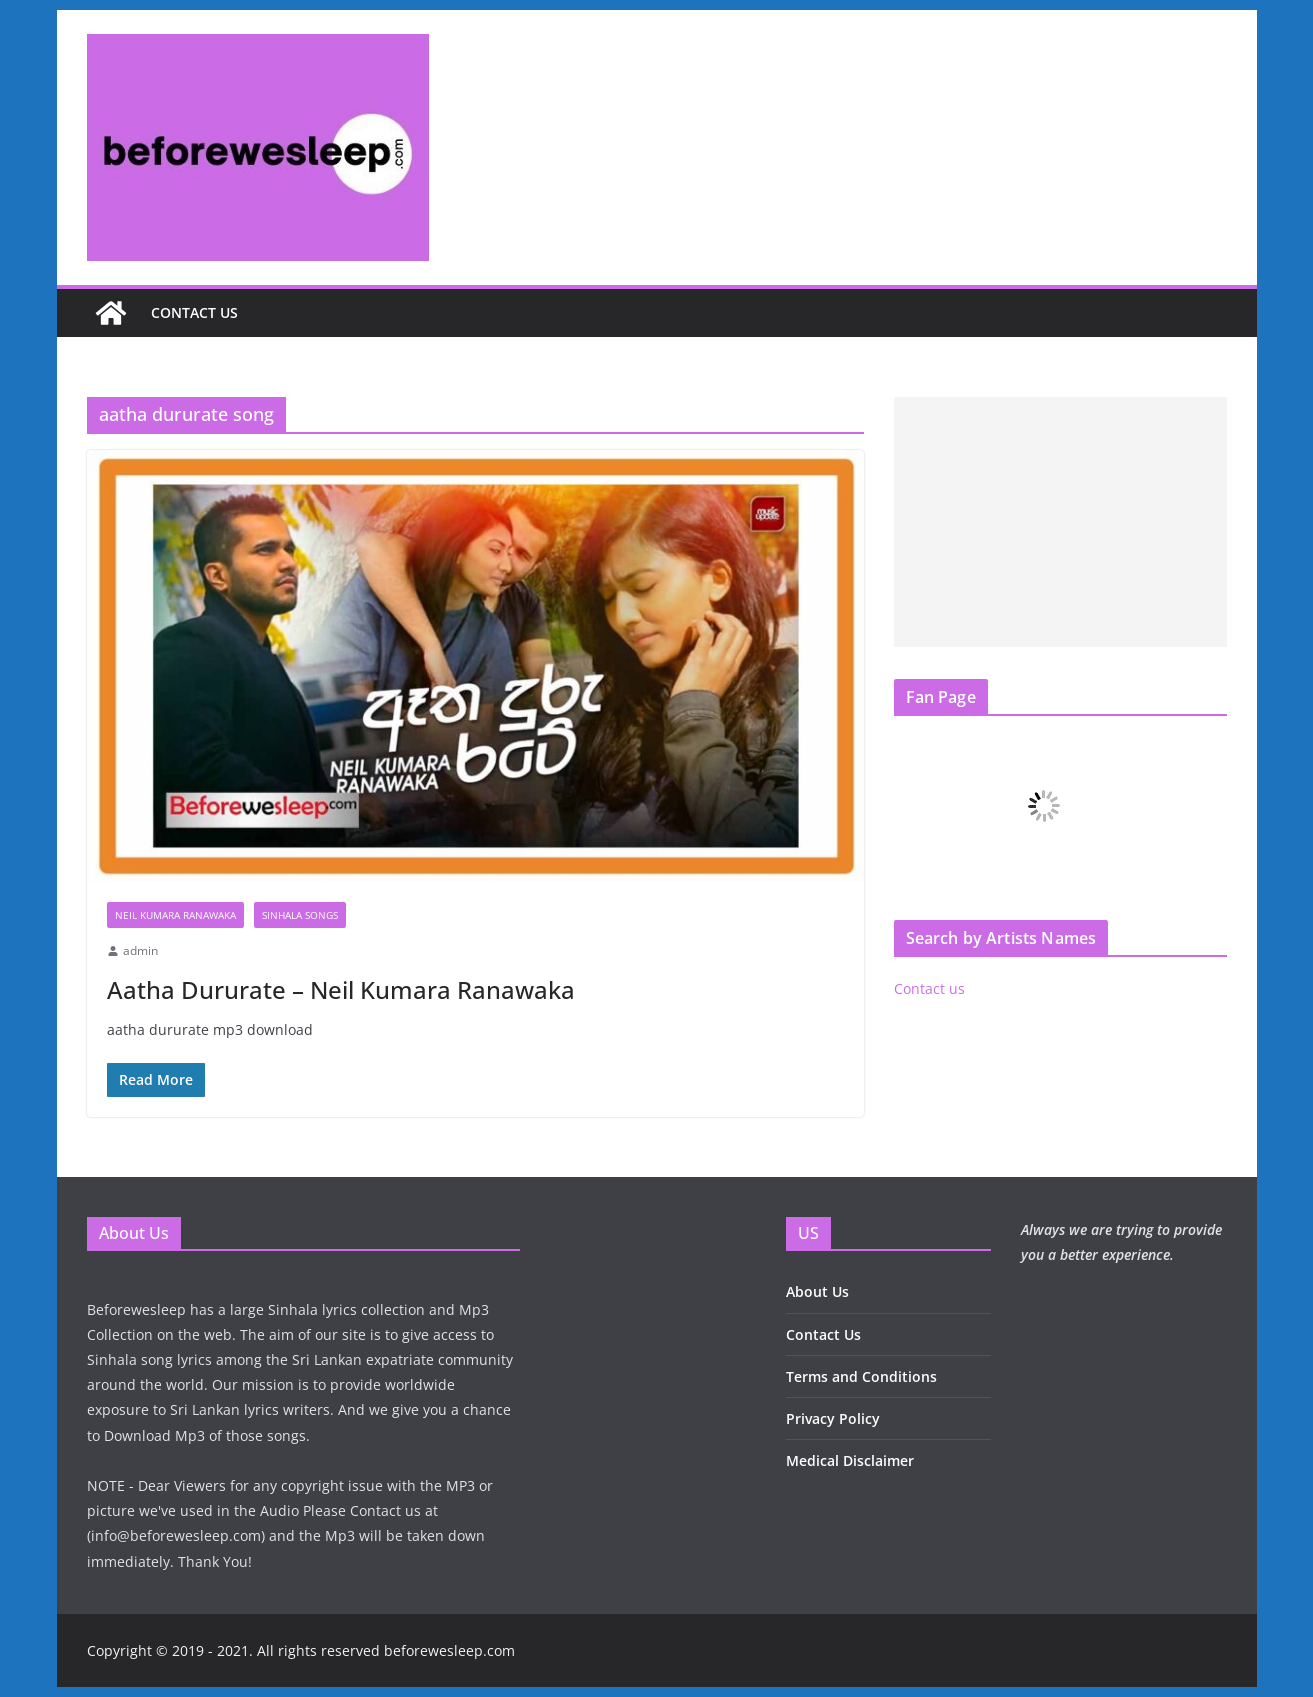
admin (140, 950)
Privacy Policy (833, 1418)
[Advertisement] (1060, 522)
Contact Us (823, 1334)
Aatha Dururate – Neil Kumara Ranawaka (341, 989)
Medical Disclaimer (850, 1460)
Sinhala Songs (300, 915)
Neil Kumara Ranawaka (175, 915)
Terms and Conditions (861, 1376)
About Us (817, 1291)
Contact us (194, 312)
